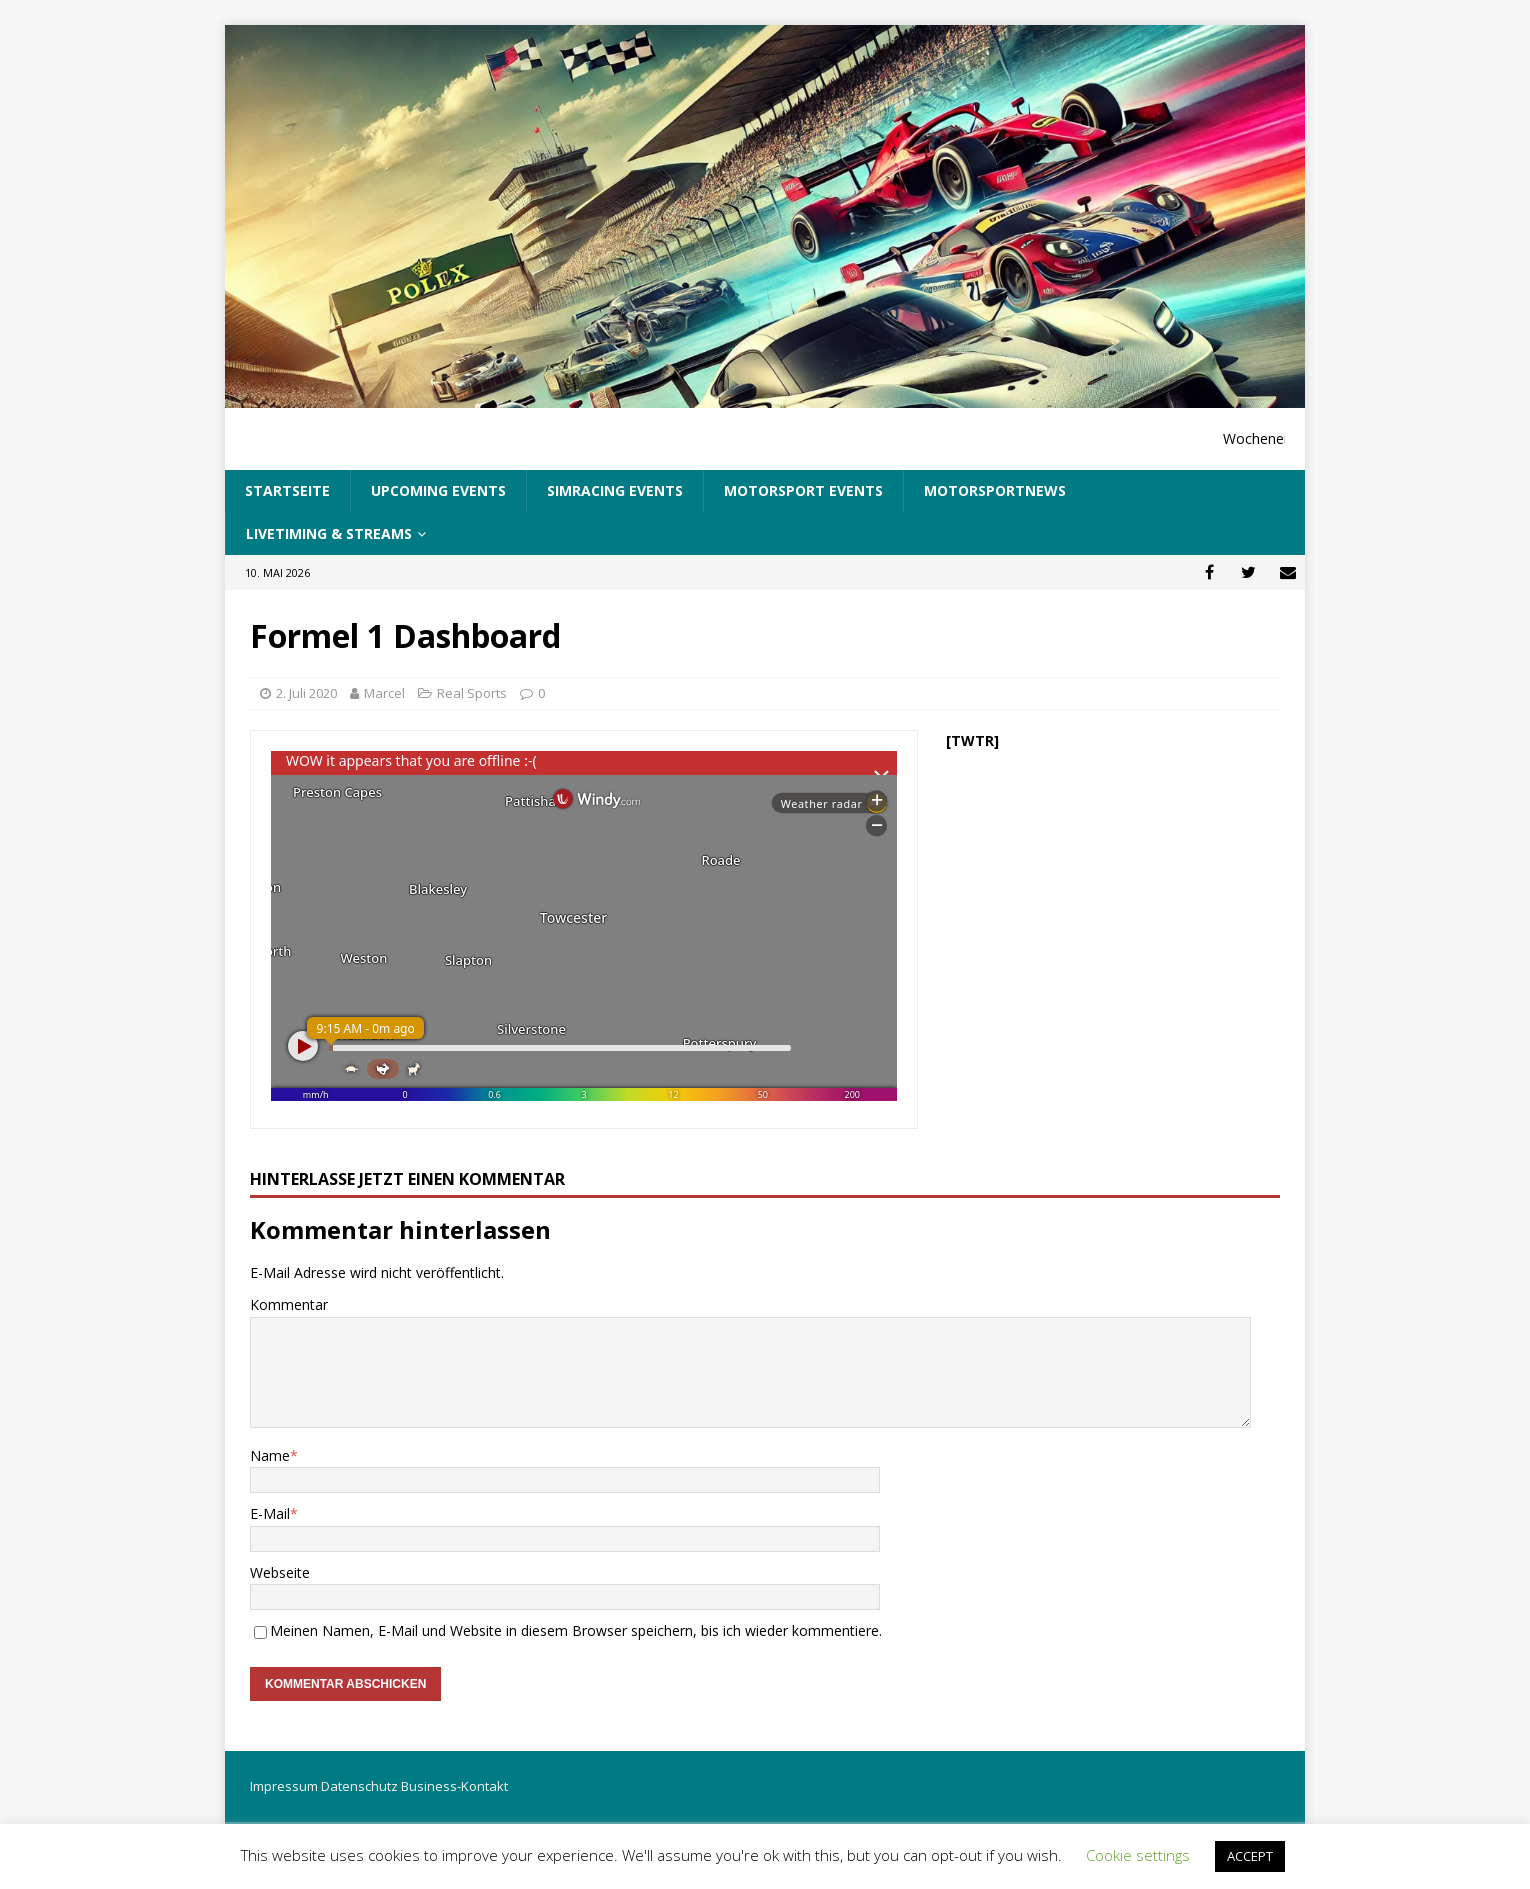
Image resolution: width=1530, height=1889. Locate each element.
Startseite (287, 490)
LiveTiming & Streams (329, 533)
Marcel (384, 693)
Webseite (280, 1572)
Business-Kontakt (454, 1786)
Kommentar (289, 1304)
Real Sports (472, 693)
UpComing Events (438, 490)
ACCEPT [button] (1250, 1856)
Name (270, 1455)
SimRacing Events (615, 490)
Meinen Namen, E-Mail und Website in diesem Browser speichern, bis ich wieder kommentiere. (576, 1630)
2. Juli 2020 (306, 693)
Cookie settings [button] (1138, 1855)
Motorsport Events (803, 490)
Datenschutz (359, 1786)
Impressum (284, 1786)
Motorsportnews (995, 490)
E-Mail (270, 1513)
